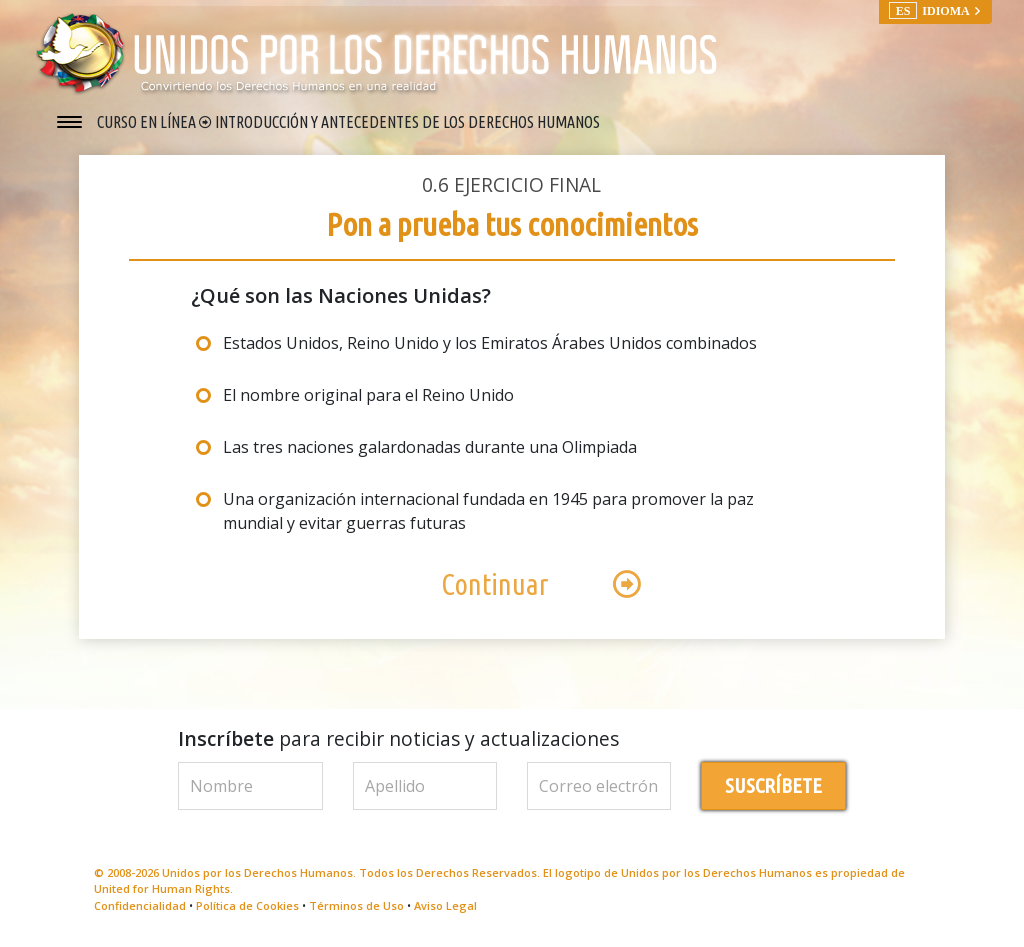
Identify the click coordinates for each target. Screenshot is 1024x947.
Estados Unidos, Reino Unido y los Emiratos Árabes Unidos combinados (490, 343)
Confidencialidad (140, 905)
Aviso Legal (445, 905)
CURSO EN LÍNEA (148, 122)
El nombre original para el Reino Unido (368, 395)
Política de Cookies (247, 905)
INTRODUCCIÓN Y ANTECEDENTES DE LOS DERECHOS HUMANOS (407, 122)
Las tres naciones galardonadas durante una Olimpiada (430, 447)
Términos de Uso (356, 905)
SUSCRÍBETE (773, 785)
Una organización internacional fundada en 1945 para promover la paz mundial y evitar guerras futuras (488, 511)
